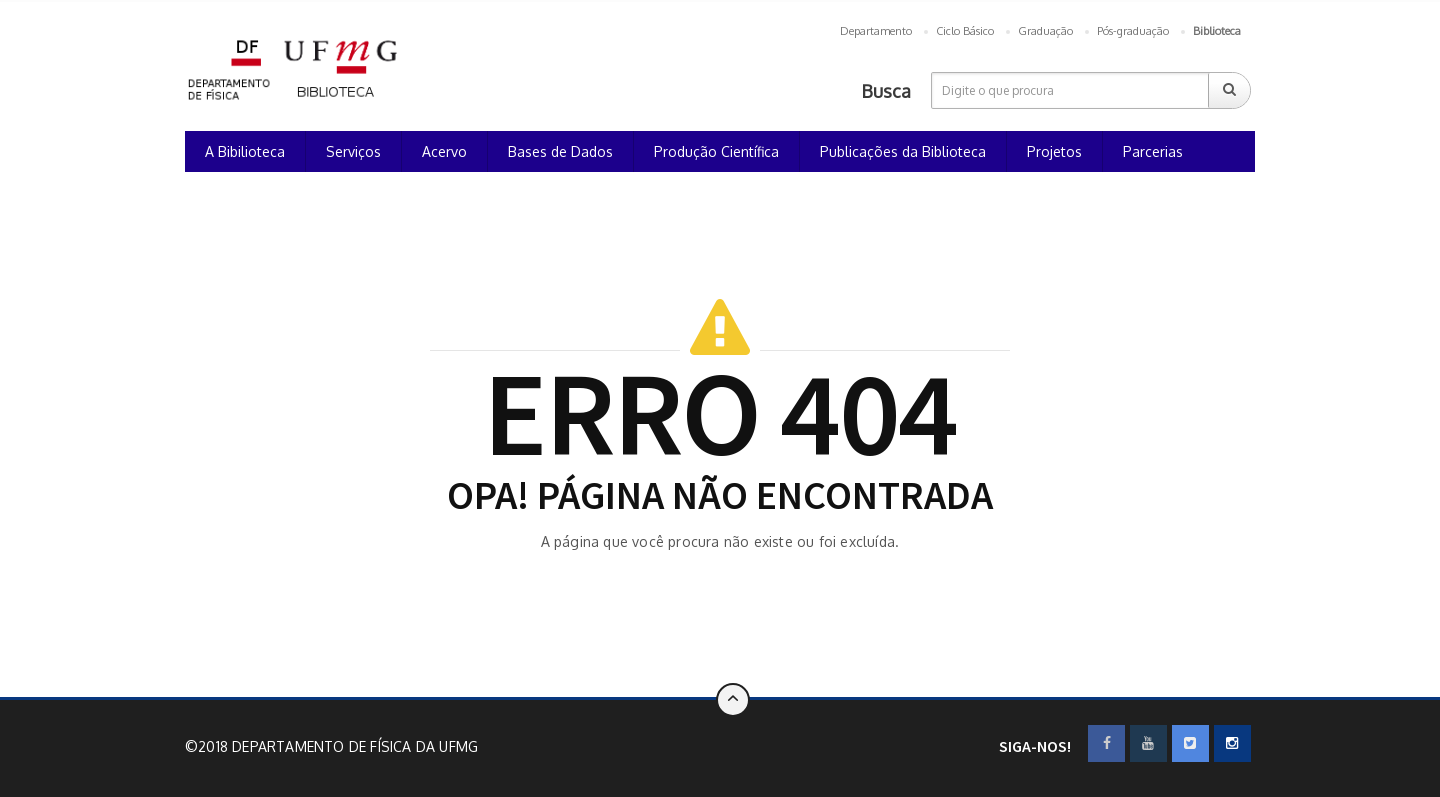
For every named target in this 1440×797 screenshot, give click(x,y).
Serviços (353, 151)
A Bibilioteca (245, 151)
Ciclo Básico (965, 31)
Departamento (876, 31)
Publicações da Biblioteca (903, 151)
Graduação (1045, 31)
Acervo (444, 151)
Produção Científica (716, 151)
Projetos (1054, 151)
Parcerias (1153, 151)
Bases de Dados (560, 151)
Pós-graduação (1133, 31)
